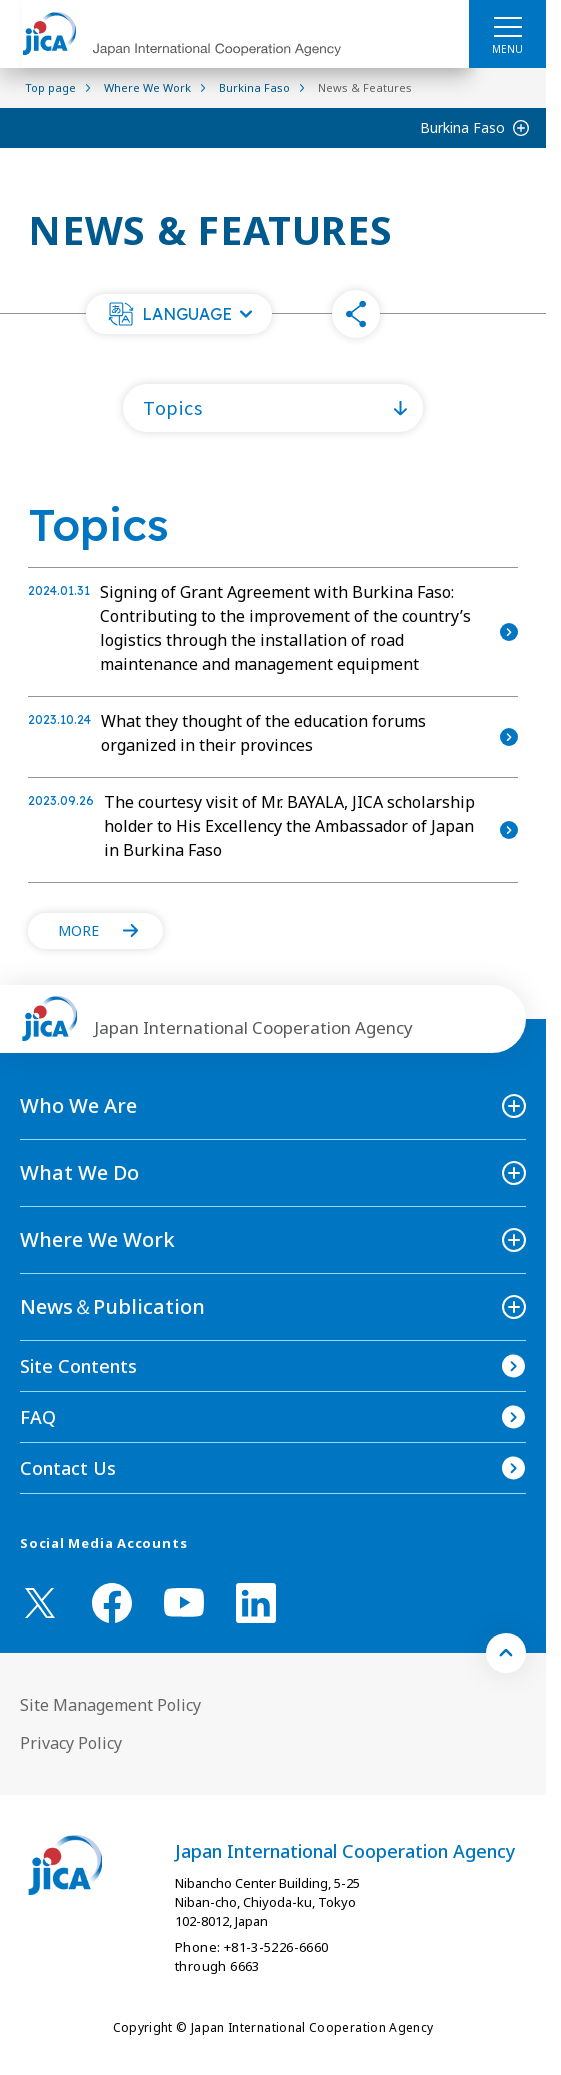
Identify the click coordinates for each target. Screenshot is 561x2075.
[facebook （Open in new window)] (112, 1603)
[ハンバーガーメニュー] (507, 26)
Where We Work (97, 1239)
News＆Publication (112, 1306)
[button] (179, 314)
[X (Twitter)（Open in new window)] (40, 1603)
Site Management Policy (110, 1705)
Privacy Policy (71, 1743)
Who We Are (78, 1105)
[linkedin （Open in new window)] (256, 1603)
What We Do (79, 1172)
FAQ (38, 1417)
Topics (172, 407)
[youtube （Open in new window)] (184, 1602)
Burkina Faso (462, 127)
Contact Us (68, 1468)
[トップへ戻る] (506, 1653)
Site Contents (78, 1366)
